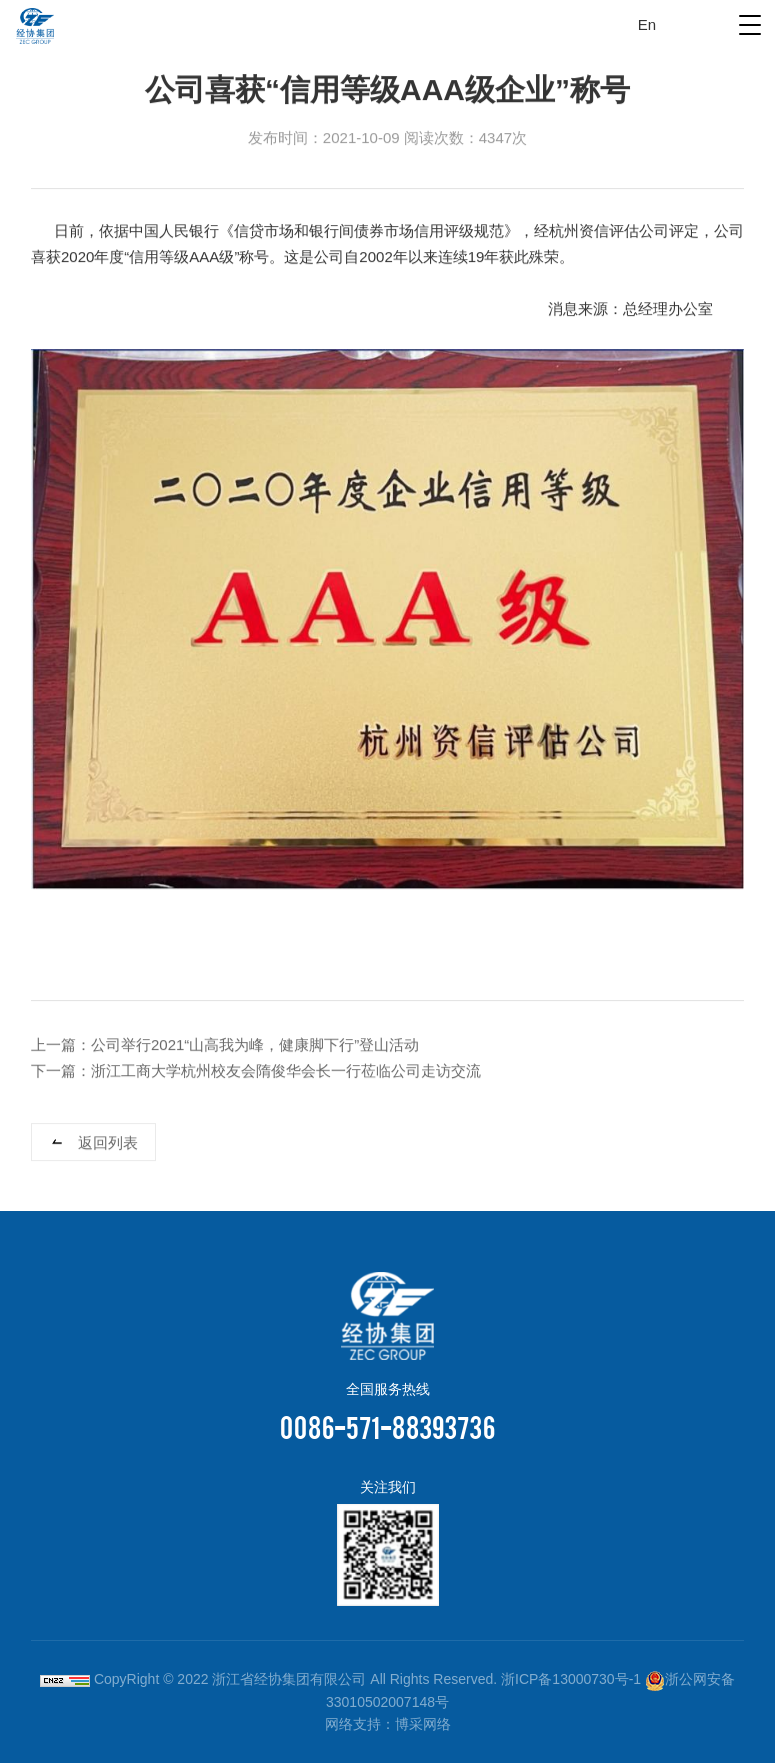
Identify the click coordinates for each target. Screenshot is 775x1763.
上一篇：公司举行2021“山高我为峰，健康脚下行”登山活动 (225, 1045)
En (647, 24)
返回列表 (108, 1143)
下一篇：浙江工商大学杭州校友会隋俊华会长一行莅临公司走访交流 (256, 1071)
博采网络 (423, 1724)
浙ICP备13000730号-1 (571, 1679)
